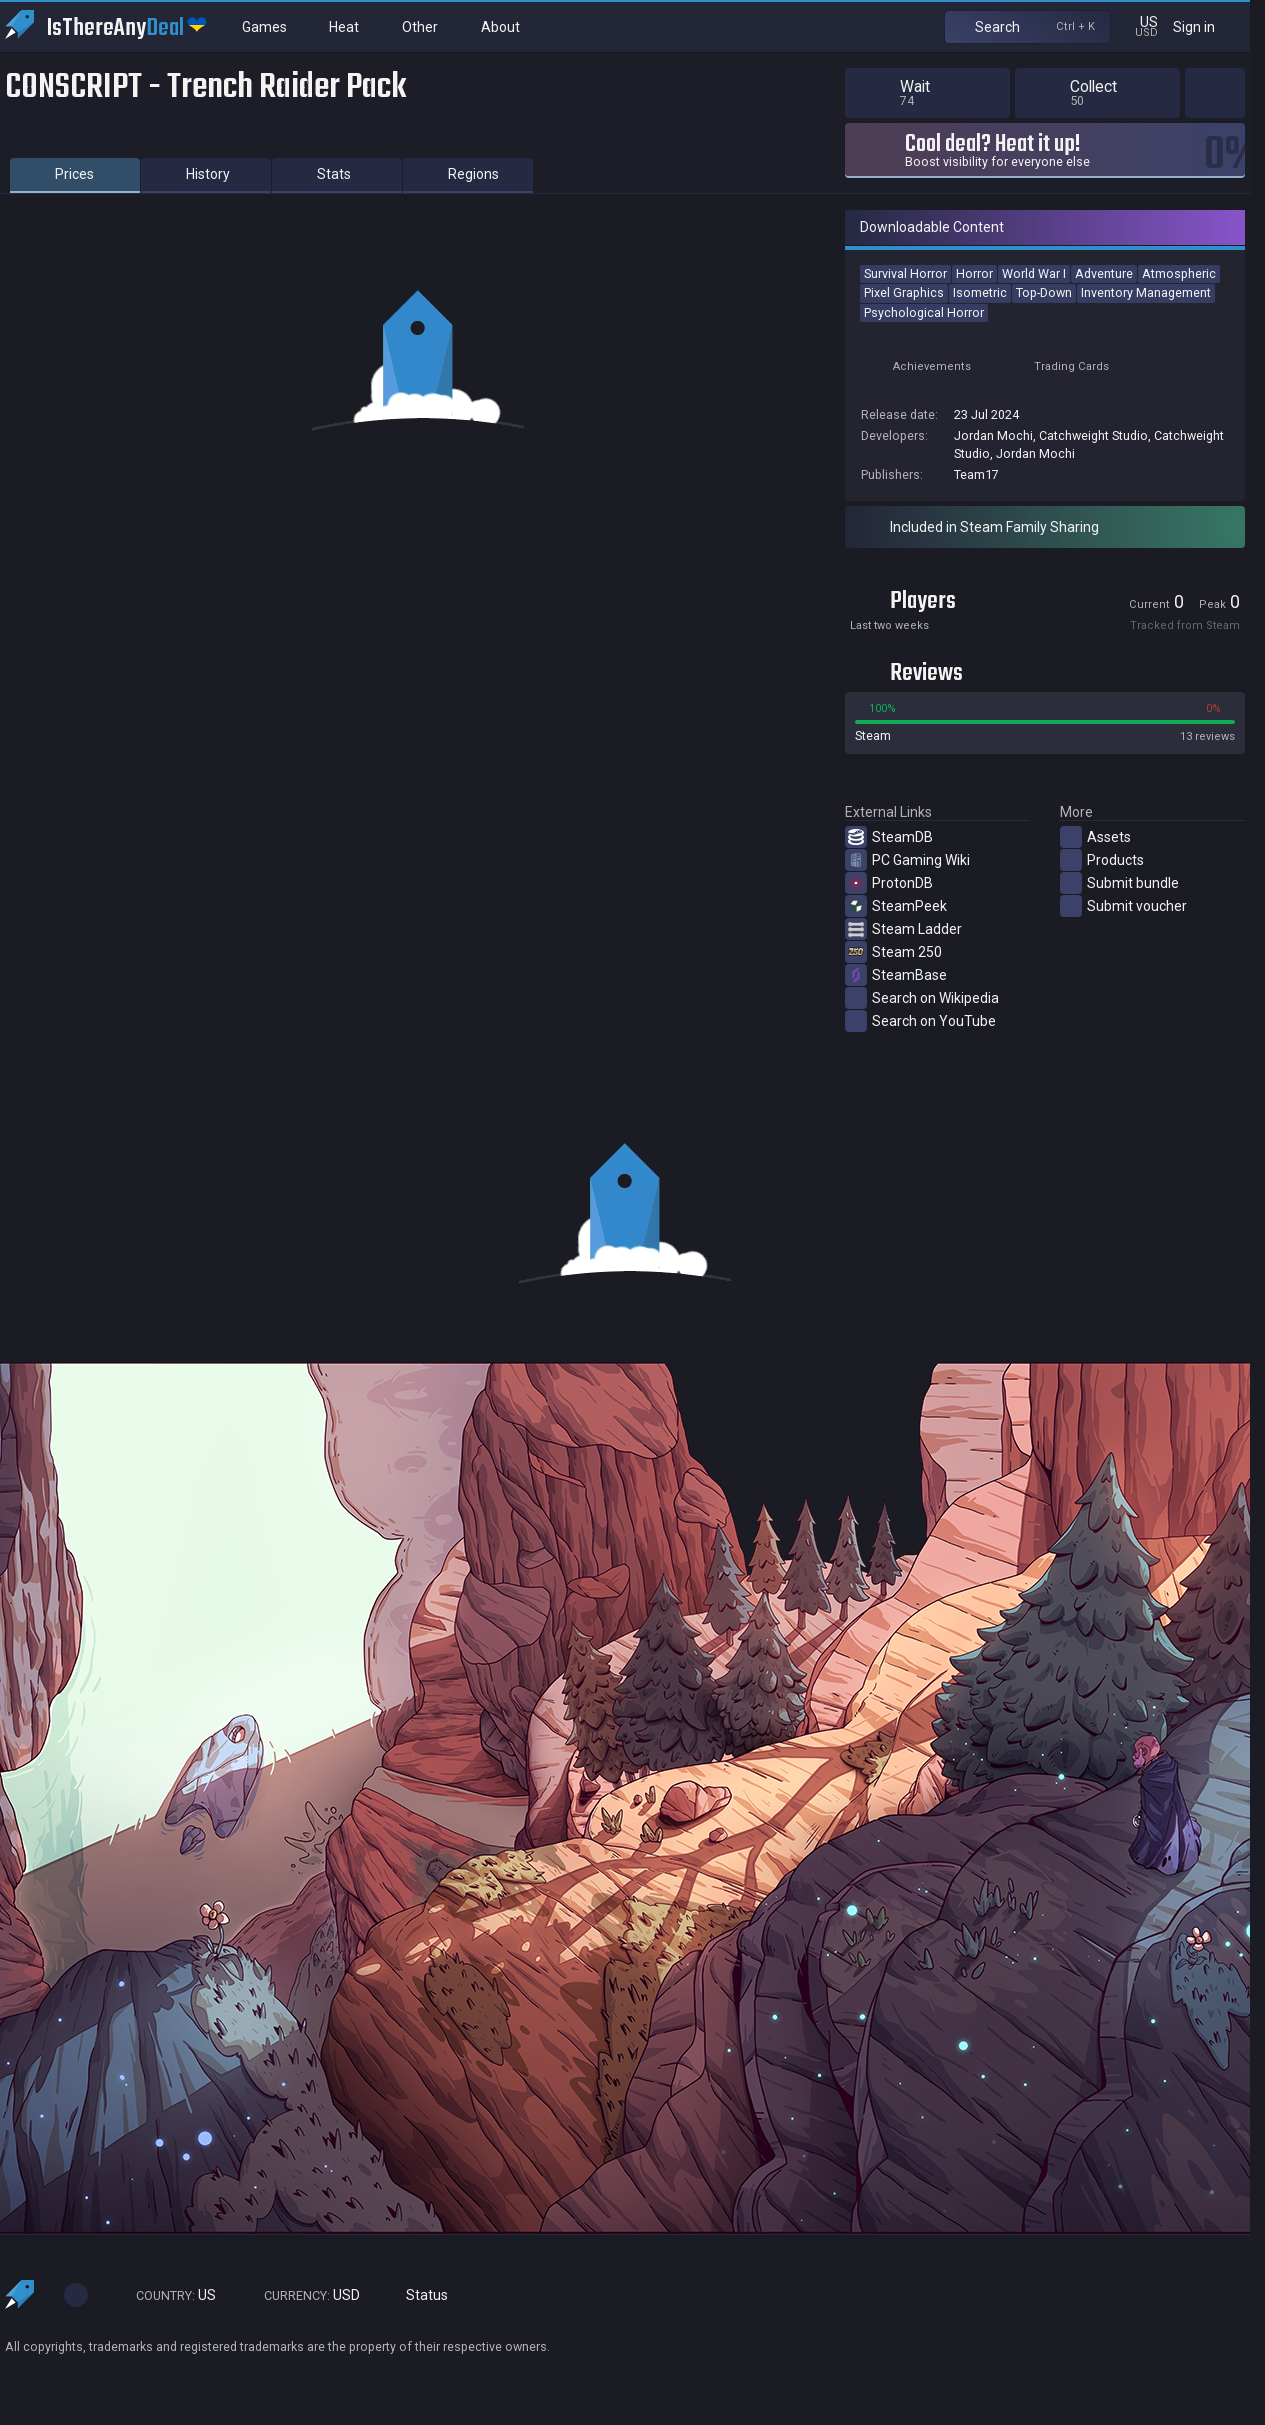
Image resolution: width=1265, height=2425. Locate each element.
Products (1102, 860)
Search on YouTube (920, 1021)
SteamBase (896, 975)
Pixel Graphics (904, 292)
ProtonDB (889, 883)
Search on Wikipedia (922, 998)
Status (419, 2295)
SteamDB (889, 837)
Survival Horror (905, 273)
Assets (1095, 837)
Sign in (1206, 26)
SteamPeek (896, 906)
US (167, 2295)
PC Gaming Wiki (907, 860)
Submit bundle (1119, 883)
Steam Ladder (903, 929)
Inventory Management (1146, 292)
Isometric (980, 292)
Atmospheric (1179, 273)
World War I (1034, 273)
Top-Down (1044, 292)
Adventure (1104, 273)
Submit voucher (1123, 906)
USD (303, 2295)
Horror (974, 273)
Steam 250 (893, 952)
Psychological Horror (924, 312)
